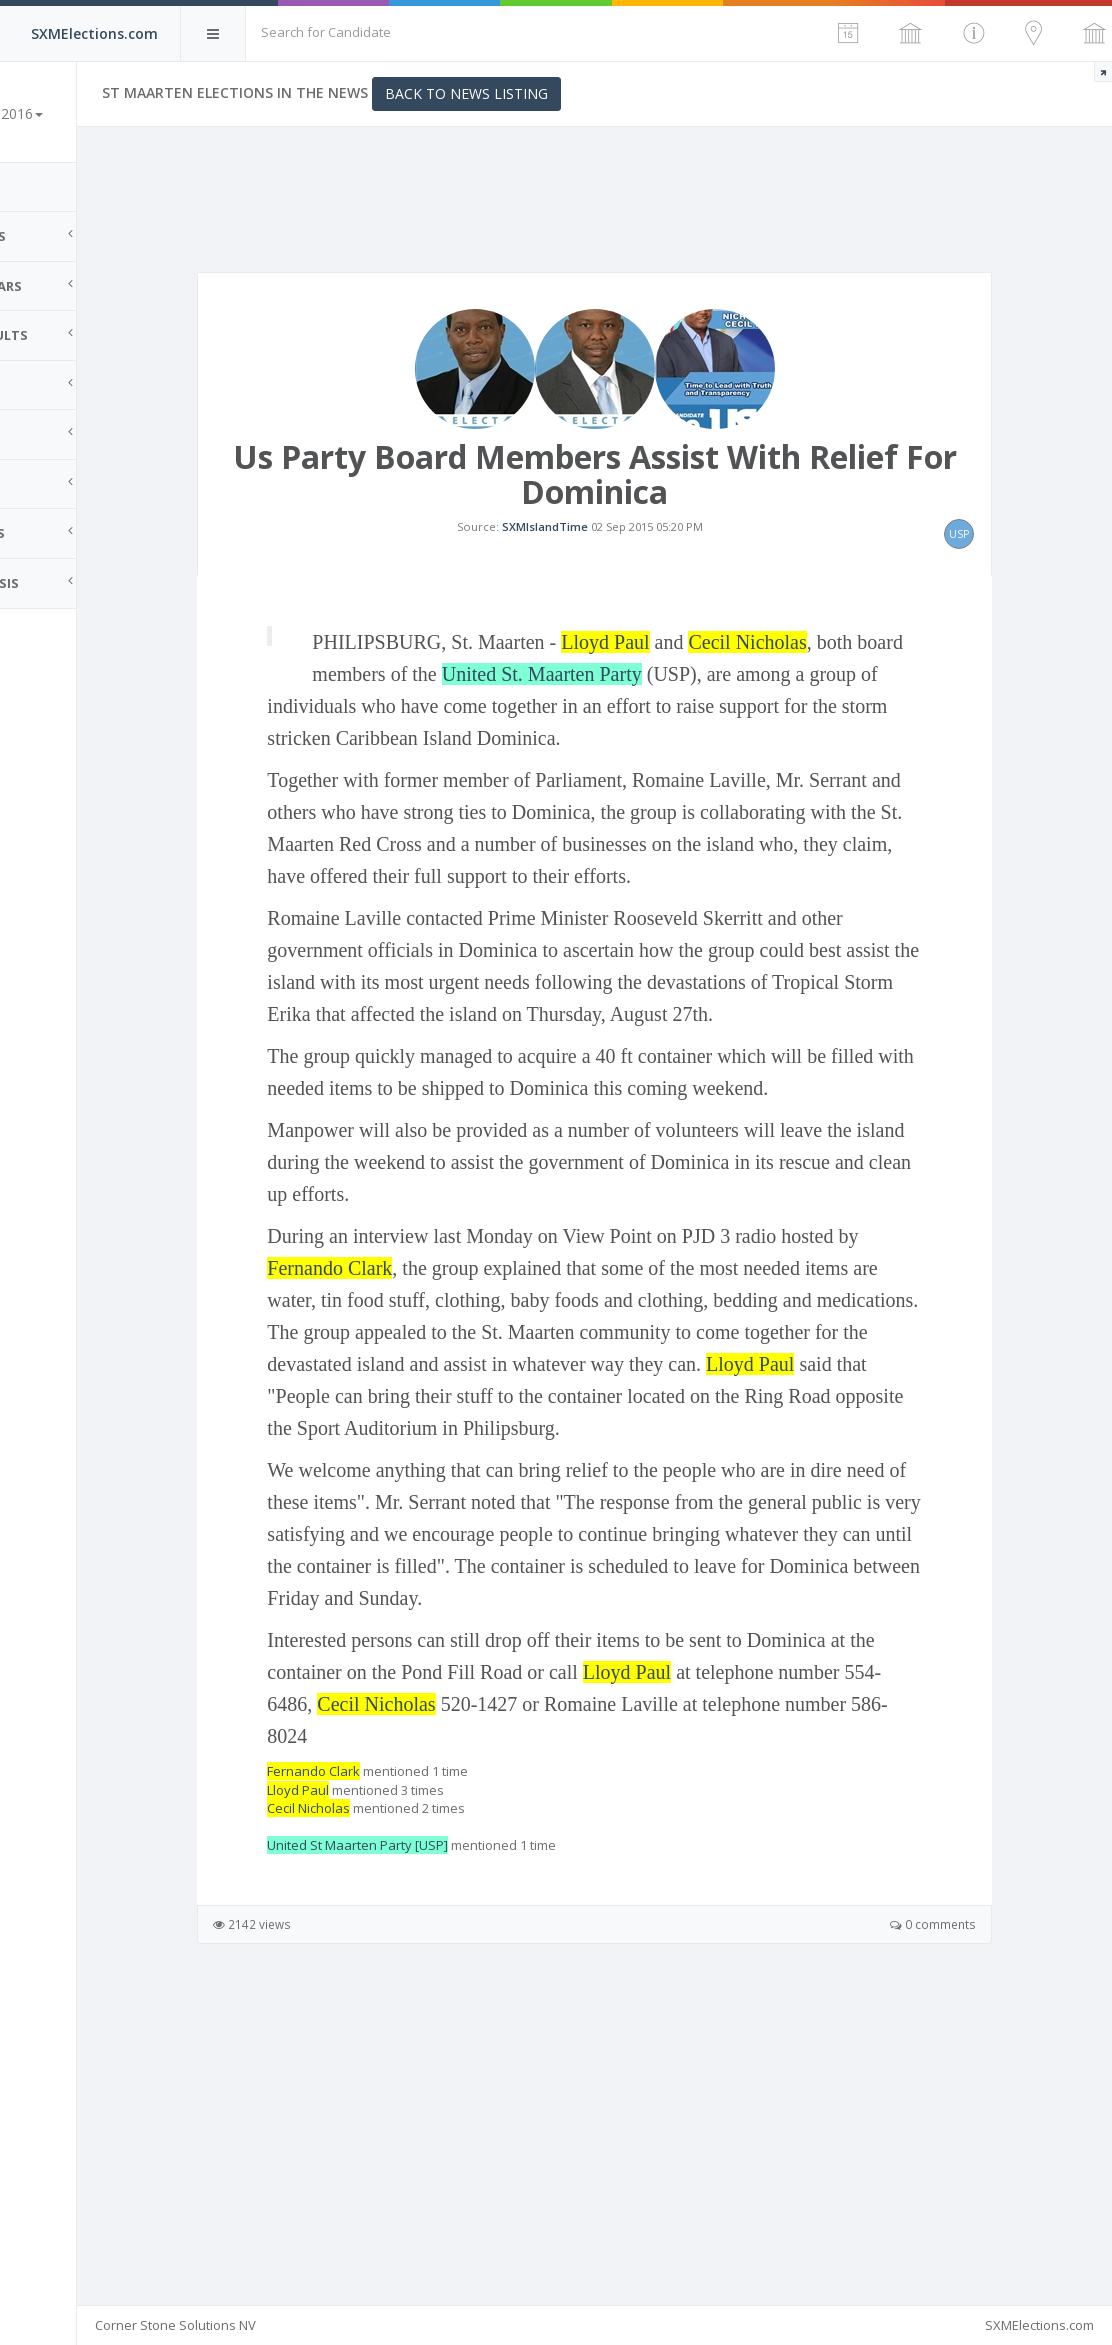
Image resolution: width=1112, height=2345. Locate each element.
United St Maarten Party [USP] (461, 2126)
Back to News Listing (570, 93)
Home (40, 187)
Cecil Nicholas (851, 731)
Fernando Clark (515, 1485)
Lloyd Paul (709, 731)
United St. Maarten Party (737, 763)
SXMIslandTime (597, 570)
